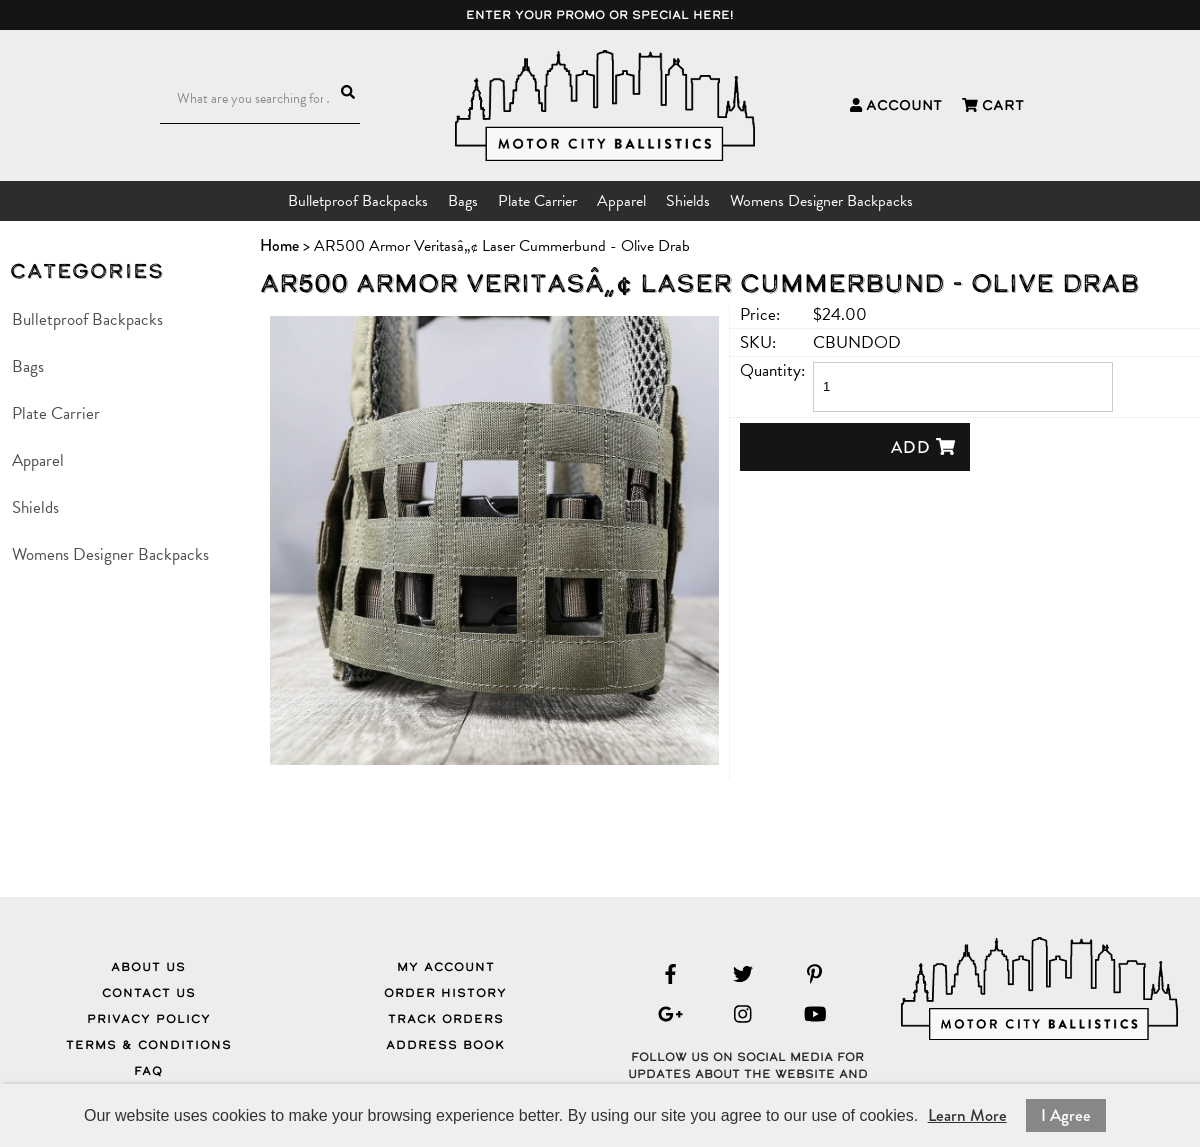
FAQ (148, 1071)
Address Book (445, 1045)
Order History (445, 993)
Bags (463, 201)
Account (896, 105)
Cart (993, 105)
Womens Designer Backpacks (821, 201)
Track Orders (446, 1019)
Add (923, 447)
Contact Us (149, 993)
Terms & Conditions (149, 1045)
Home (279, 245)
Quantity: (772, 370)
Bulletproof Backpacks (358, 201)
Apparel (621, 201)
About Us (148, 967)
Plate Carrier (537, 201)
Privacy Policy (149, 1019)
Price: (760, 314)
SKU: (758, 342)
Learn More (967, 1115)
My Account (446, 967)
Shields (688, 201)
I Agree (1066, 1115)
